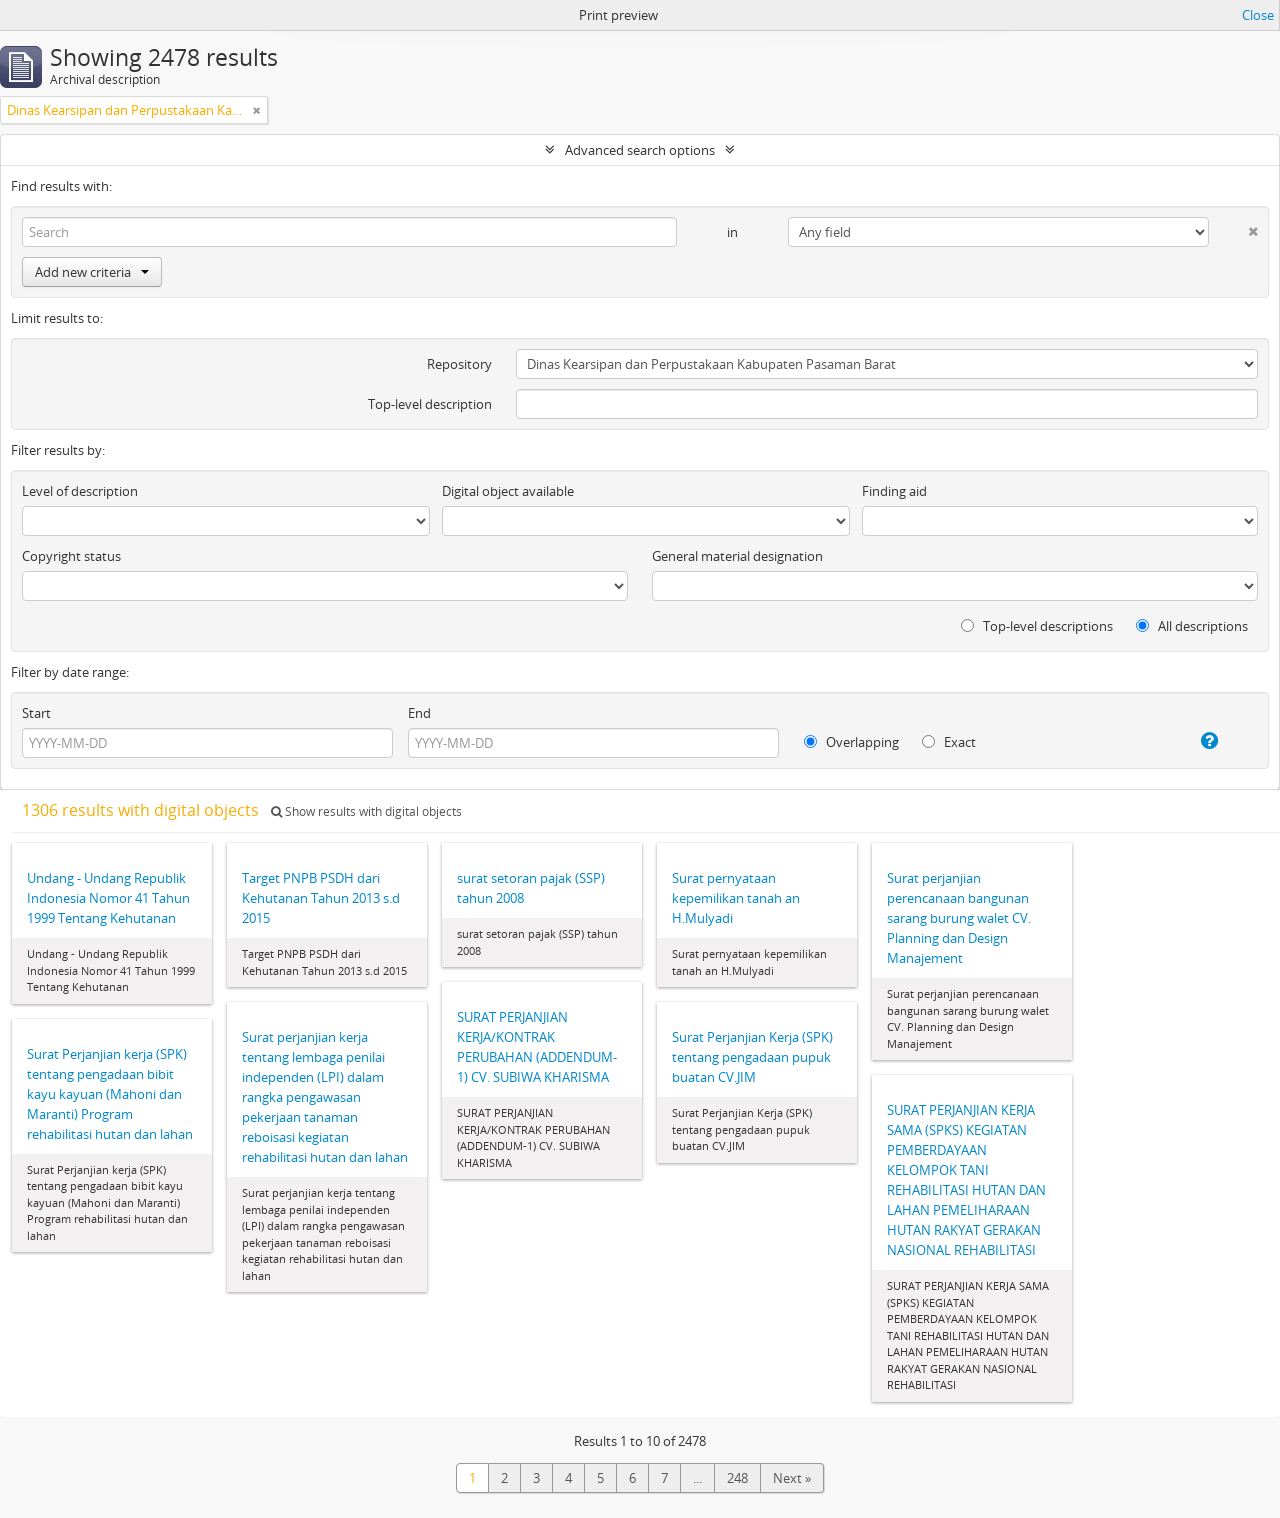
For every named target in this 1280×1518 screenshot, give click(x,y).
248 (737, 1478)
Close (1258, 15)
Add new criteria (92, 272)
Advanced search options (640, 150)
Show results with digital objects (366, 811)
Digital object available (508, 491)
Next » (792, 1478)
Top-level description (430, 404)
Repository (459, 364)
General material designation (737, 556)
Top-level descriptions (1037, 626)
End (419, 713)
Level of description (80, 491)
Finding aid (894, 491)
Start (36, 713)
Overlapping (851, 742)
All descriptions (1192, 626)
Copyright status (71, 556)
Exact (949, 742)
